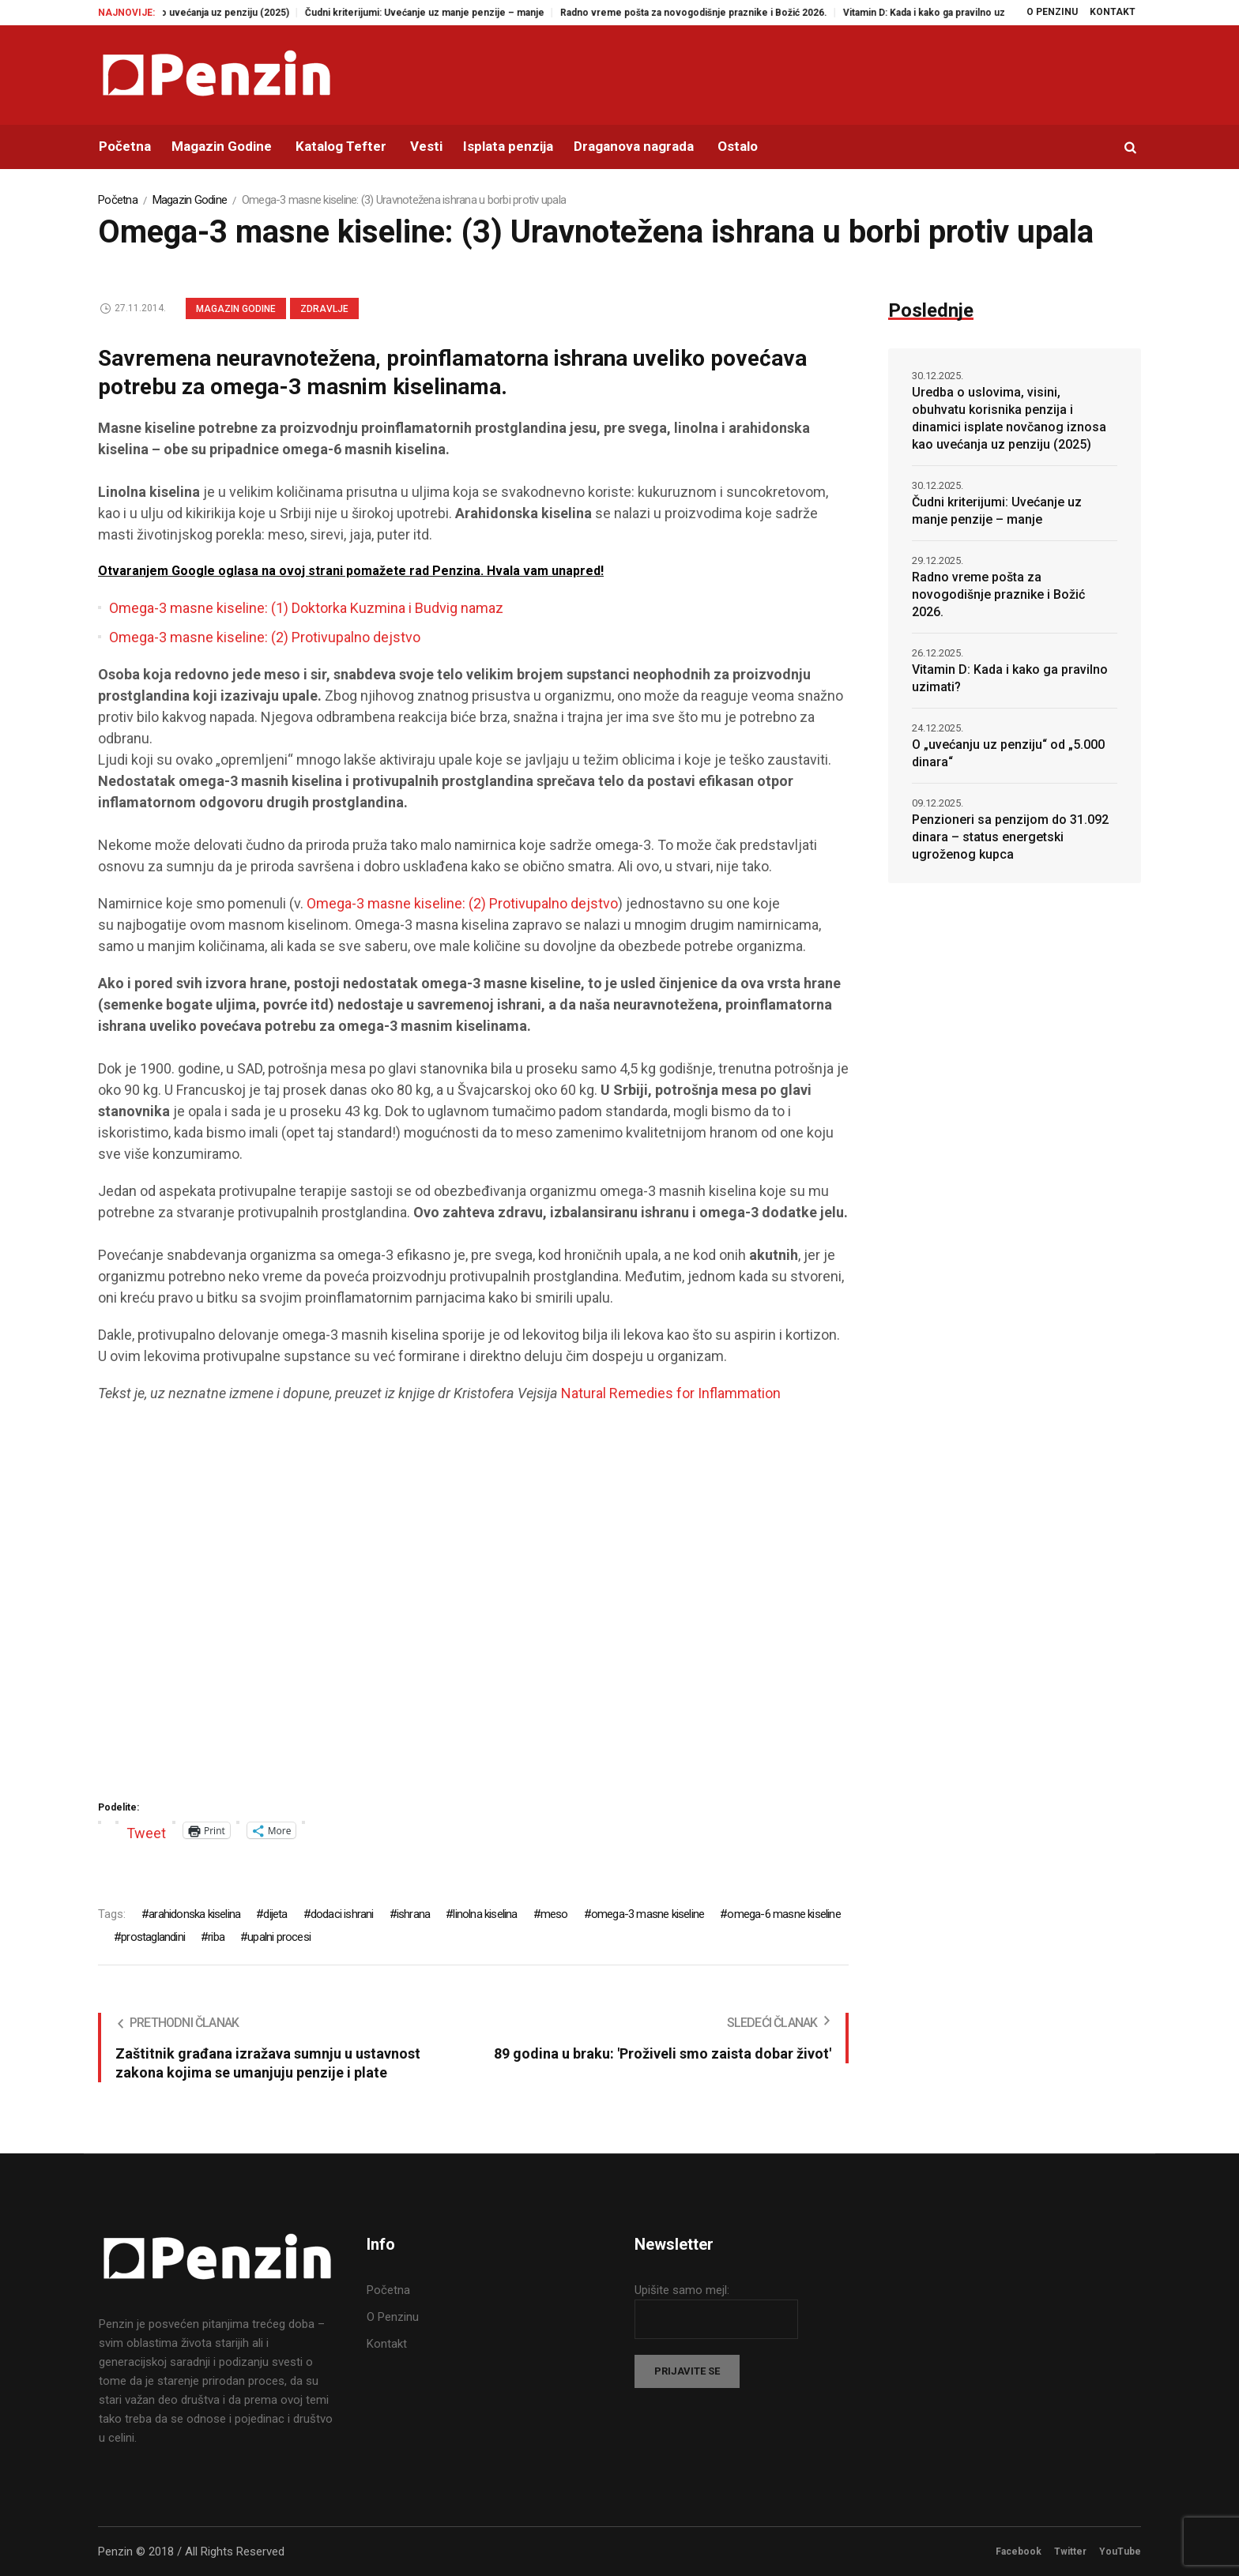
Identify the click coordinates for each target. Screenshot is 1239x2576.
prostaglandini (153, 1937)
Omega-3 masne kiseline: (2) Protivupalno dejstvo (264, 637)
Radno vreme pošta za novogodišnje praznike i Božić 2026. (715, 12)
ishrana (413, 1914)
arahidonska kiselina (194, 1914)
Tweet (146, 1831)
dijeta (275, 1914)
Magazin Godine (190, 200)
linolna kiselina (485, 1914)
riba (216, 1937)
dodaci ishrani (342, 1914)
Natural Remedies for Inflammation (672, 1393)
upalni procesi (279, 1937)
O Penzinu (393, 2317)
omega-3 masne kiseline (647, 1914)
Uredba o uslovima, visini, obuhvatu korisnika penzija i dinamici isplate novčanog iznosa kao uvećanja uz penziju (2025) (1009, 418)
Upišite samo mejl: (682, 2290)
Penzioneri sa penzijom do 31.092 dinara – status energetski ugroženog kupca (1010, 837)
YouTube (1120, 2551)
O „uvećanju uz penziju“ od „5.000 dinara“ (1008, 753)
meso (554, 1914)
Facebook (1018, 2551)
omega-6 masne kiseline (783, 1914)
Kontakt (387, 2344)
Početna (117, 200)
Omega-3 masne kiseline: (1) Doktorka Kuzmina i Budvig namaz (306, 608)
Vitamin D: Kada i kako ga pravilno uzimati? (958, 12)
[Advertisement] (473, 1607)
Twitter (1070, 2551)
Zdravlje (324, 308)
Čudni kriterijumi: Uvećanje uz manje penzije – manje (446, 12)
